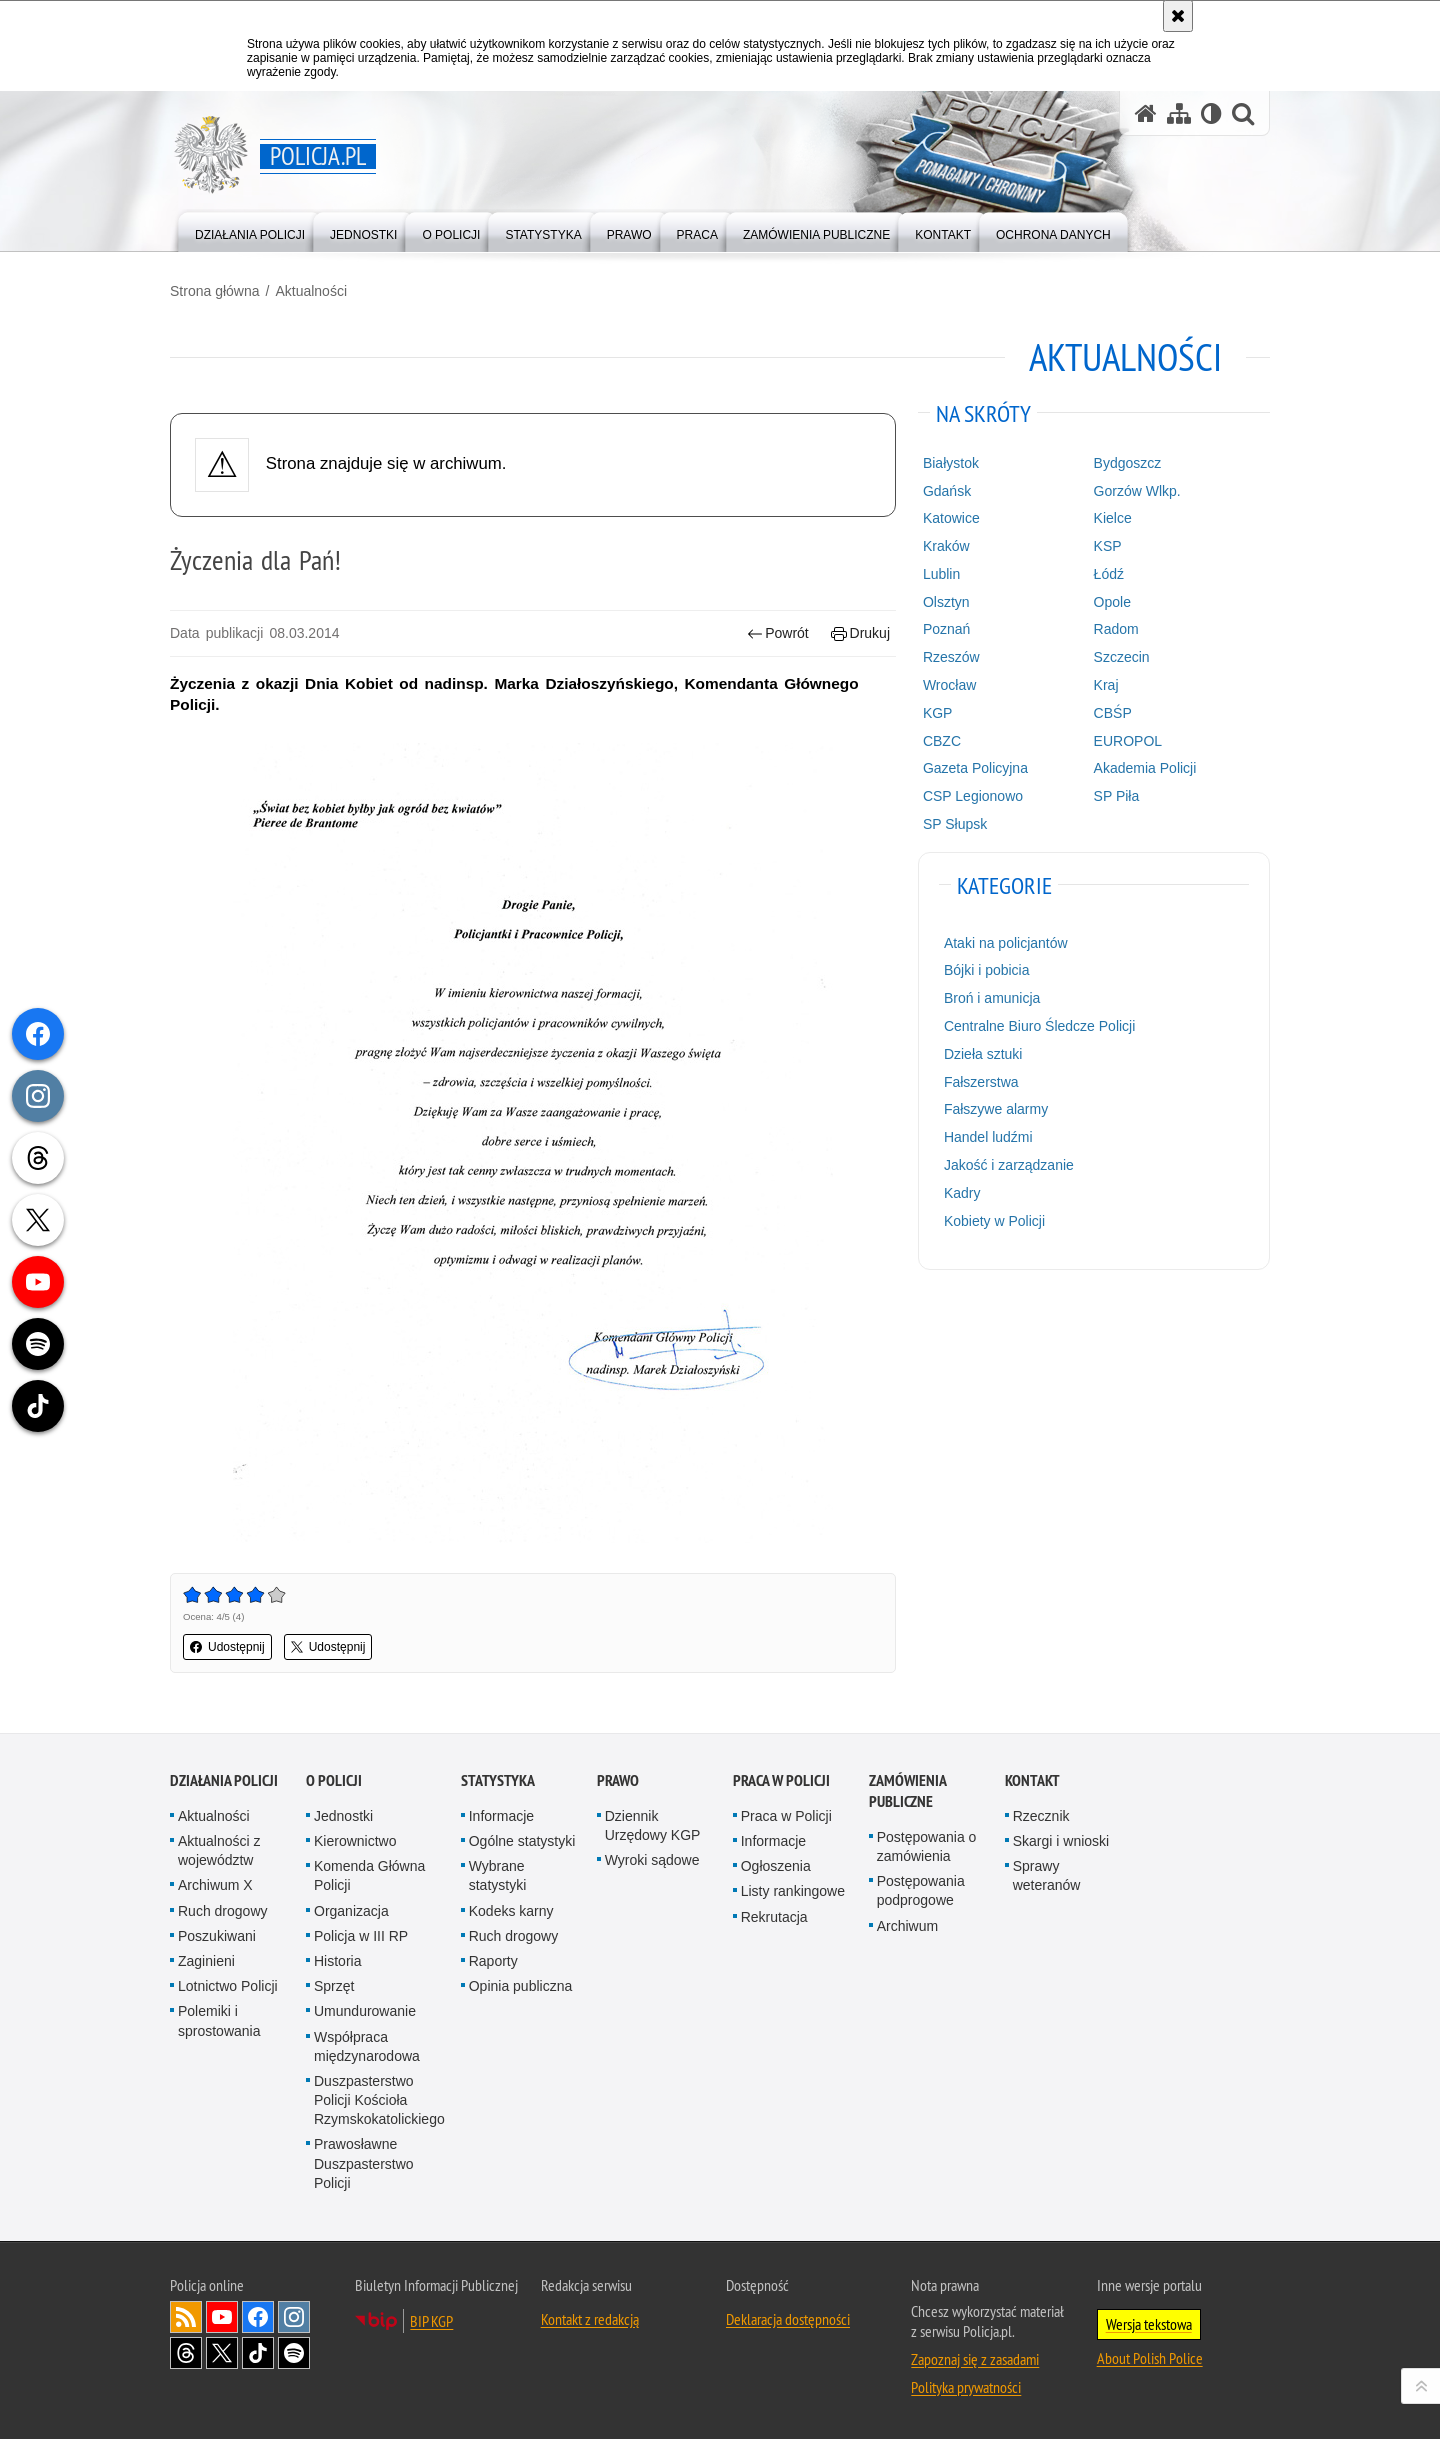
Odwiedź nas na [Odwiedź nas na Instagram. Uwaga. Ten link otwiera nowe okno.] (294, 2317)
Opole (1112, 602)
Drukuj (860, 633)
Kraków (946, 546)
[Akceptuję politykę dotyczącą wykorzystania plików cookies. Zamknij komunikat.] (1178, 16)
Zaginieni (206, 1961)
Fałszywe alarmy (996, 1109)
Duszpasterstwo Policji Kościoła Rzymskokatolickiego (379, 2100)
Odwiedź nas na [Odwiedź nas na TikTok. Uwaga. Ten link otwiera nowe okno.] (258, 2353)
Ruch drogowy (223, 1911)
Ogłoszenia (776, 1866)
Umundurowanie (365, 2011)
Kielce (1113, 518)
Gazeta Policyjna (975, 768)
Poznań (946, 629)
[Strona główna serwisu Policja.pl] (1146, 113)
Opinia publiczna (521, 1986)
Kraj (1106, 685)
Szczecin (1122, 657)
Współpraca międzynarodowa (367, 2046)
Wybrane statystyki (498, 1875)
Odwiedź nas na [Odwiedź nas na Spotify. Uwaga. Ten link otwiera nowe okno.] (294, 2353)
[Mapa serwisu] (1179, 113)
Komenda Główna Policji (369, 1875)
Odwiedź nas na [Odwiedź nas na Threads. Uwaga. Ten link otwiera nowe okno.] (186, 2353)
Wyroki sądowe (652, 1860)
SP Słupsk (955, 824)
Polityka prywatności (966, 2387)
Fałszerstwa (981, 1082)
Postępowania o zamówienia (927, 1846)
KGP (938, 713)
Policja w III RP (361, 1936)
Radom (1116, 629)
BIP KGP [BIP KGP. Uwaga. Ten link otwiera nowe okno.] (431, 2321)
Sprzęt (334, 1986)
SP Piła (1117, 796)
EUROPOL (1128, 741)
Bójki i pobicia (987, 970)
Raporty (493, 1961)
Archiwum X (215, 1885)
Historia (337, 1961)
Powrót (778, 633)
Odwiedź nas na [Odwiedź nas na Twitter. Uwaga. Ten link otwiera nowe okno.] (222, 2353)
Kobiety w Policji (994, 1221)
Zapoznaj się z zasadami (975, 2359)
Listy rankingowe (793, 1891)
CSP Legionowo (973, 796)
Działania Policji (224, 1780)
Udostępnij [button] (227, 1647)
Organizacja (351, 1911)
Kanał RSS (186, 2317)
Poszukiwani (217, 1936)
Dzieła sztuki (983, 1054)
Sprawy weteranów (1047, 1875)
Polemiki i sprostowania (219, 2020)
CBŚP (1113, 713)
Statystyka (498, 1780)
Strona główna (215, 291)
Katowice (951, 518)
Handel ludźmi (988, 1137)
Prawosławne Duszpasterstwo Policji (364, 2163)
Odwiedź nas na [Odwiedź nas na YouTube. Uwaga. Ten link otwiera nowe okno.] (222, 2317)
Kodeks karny (511, 1911)
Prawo (618, 1780)
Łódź (1109, 574)
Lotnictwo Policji (228, 1986)
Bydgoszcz (1128, 463)
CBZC (942, 741)
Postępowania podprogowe (921, 1890)
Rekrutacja (774, 1917)
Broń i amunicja (992, 998)
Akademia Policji (1145, 768)
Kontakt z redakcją (590, 2319)
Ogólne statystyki (522, 1841)
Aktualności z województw (219, 1850)
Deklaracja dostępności (788, 2319)
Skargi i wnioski (1061, 1841)
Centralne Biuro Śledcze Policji (1039, 1026)
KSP (1108, 546)
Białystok (951, 463)
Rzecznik (1041, 1816)
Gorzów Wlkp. (1137, 491)
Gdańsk (947, 491)
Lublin (941, 574)
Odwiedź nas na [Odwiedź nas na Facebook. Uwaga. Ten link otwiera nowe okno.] (258, 2317)
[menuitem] (250, 230)
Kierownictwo (355, 1841)
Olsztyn (946, 602)
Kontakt (1032, 1780)
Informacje (501, 1816)
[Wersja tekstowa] (1211, 113)
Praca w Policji (781, 1780)
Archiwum (907, 1926)
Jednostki (343, 1816)
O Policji (334, 1780)
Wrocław (949, 685)
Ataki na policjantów (1006, 943)
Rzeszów (951, 657)
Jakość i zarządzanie (1009, 1165)
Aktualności (311, 291)
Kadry (962, 1193)
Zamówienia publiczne (907, 1791)
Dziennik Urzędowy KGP (653, 1825)
